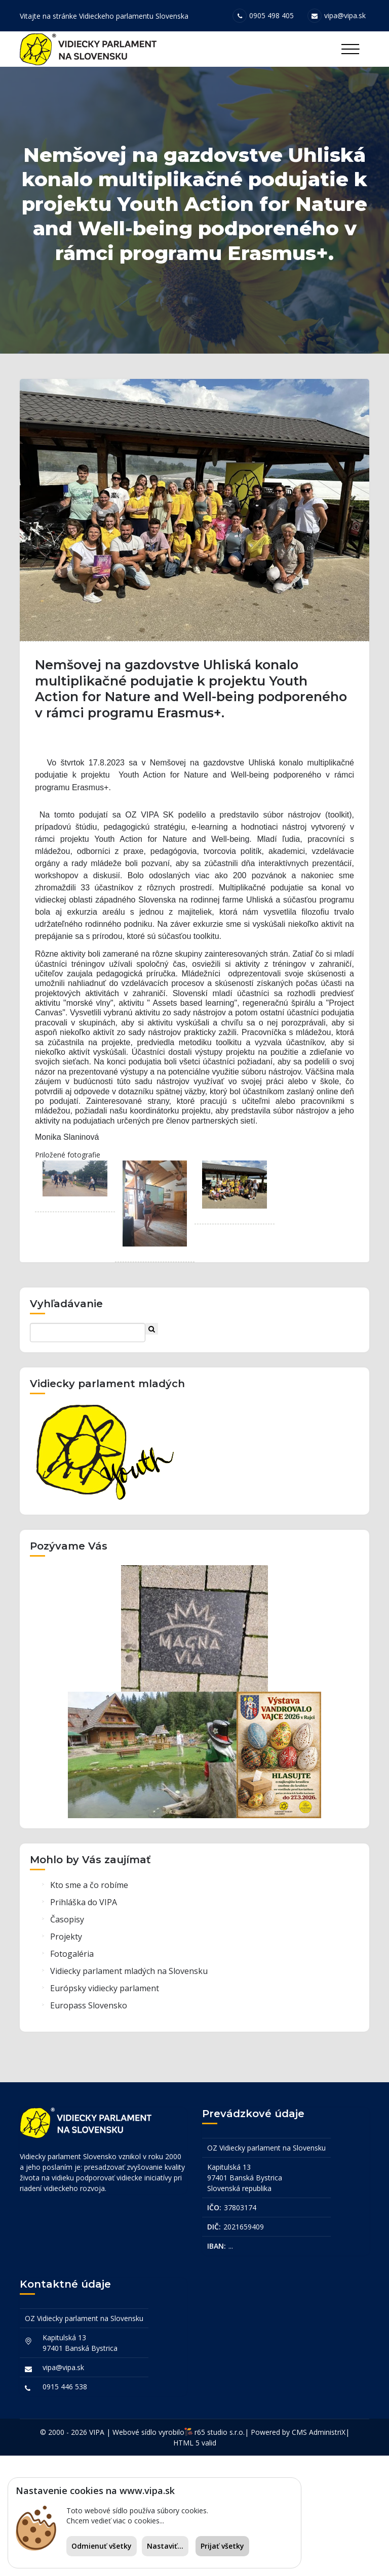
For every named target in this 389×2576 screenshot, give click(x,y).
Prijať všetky (222, 2546)
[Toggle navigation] (350, 49)
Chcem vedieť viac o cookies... (115, 2520)
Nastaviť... (165, 2546)
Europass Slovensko (88, 2125)
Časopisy (67, 2039)
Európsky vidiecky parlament (104, 2108)
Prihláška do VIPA (83, 2022)
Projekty (66, 2057)
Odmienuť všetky (101, 2546)
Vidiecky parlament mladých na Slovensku (129, 2091)
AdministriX (327, 2552)
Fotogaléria (72, 2074)
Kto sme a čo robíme (89, 2005)
